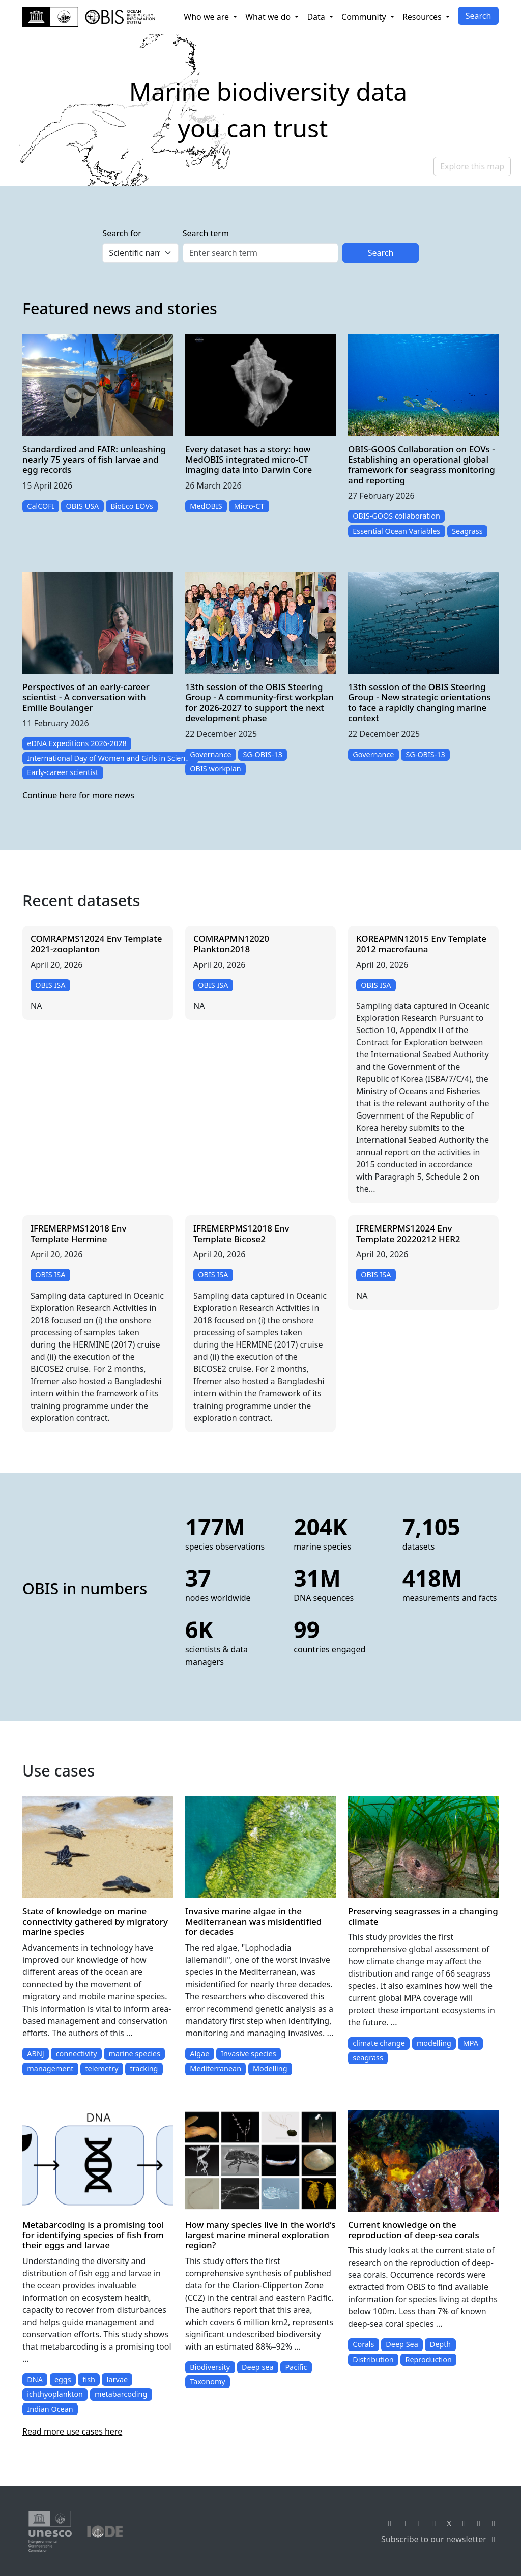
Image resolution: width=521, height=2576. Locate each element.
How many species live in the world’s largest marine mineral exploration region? (260, 2235)
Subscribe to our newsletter (440, 2539)
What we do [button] (269, 16)
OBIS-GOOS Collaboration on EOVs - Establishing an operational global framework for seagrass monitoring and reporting (421, 464)
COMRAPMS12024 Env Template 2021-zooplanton (96, 944)
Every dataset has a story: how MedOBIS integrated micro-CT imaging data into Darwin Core (248, 459)
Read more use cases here (72, 2431)
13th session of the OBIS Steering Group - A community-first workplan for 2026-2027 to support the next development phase (259, 702)
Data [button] (317, 16)
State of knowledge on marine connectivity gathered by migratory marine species (95, 1921)
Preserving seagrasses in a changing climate (423, 1916)
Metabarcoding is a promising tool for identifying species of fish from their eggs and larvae (93, 2235)
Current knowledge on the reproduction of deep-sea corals (413, 2230)
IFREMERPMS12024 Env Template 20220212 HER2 (408, 1233)
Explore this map (472, 166)
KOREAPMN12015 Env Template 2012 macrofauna (421, 944)
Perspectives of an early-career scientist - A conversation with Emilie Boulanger (86, 697)
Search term (206, 233)
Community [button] (364, 16)
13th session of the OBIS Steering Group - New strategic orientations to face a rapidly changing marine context (419, 702)
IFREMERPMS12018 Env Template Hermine (78, 1233)
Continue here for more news (78, 795)
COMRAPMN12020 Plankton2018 (231, 944)
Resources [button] (423, 16)
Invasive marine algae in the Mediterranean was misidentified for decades (253, 1921)
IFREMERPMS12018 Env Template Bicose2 (241, 1233)
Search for (121, 233)
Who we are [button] (207, 16)
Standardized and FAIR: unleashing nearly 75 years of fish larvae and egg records (94, 459)
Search (478, 15)
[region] (260, 110)
